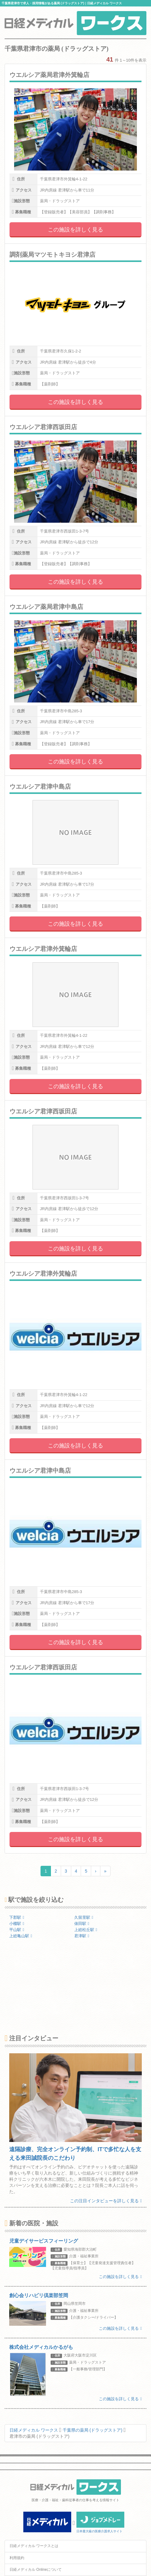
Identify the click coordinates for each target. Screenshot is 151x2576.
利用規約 (17, 2558)
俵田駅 (81, 1923)
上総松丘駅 (85, 1929)
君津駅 (81, 1936)
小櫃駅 (16, 1923)
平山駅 (16, 1929)
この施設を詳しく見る (75, 230)
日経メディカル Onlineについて (36, 2569)
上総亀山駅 (20, 1936)
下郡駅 (16, 1917)
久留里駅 (83, 1917)
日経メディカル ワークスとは (34, 2546)
